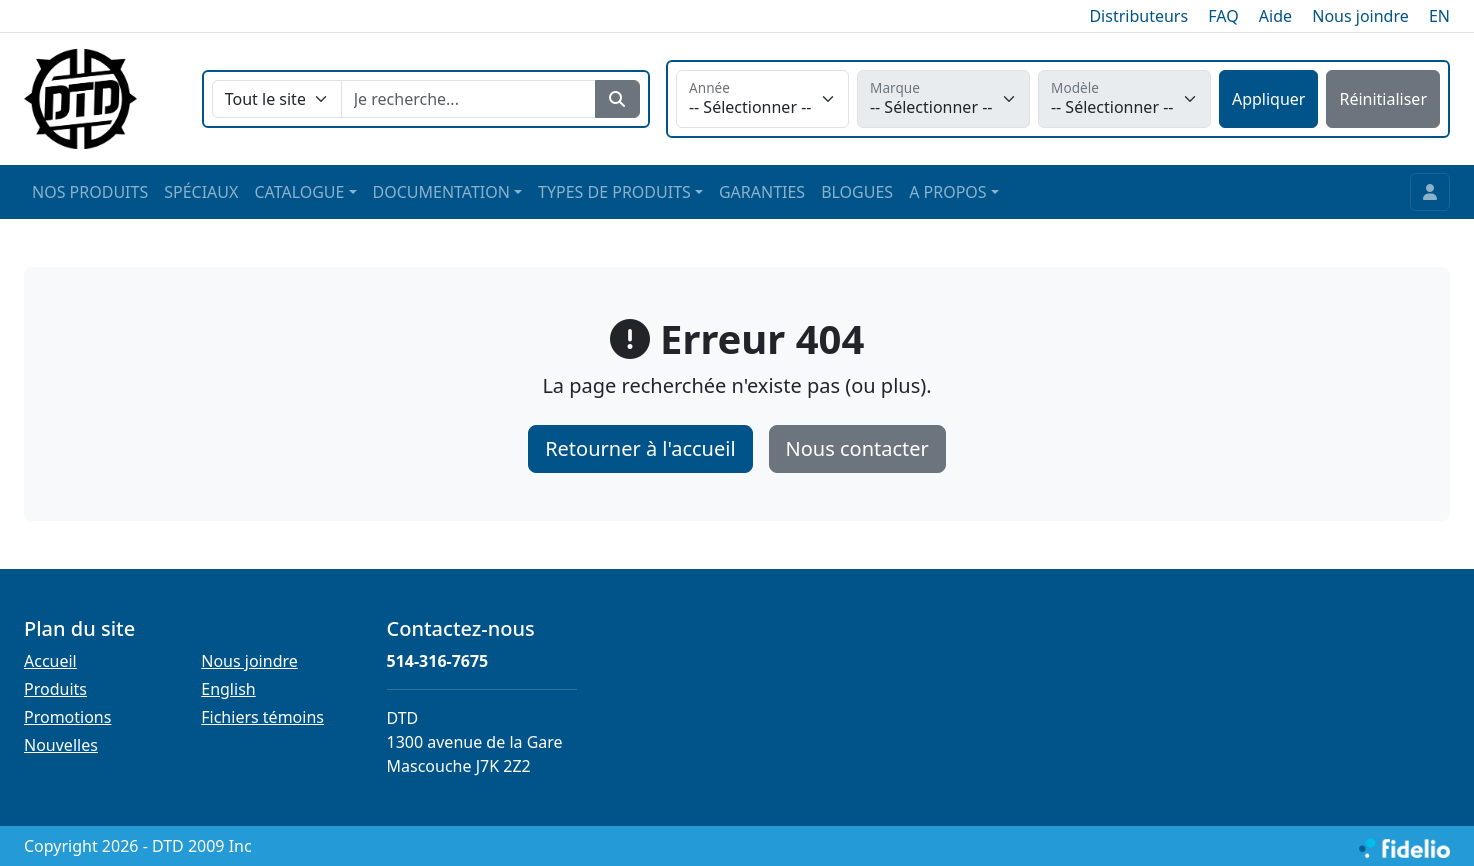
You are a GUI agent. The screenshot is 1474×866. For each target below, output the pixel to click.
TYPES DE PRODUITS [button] (614, 192)
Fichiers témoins (262, 717)
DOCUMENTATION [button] (441, 192)
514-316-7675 (438, 661)
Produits (55, 689)
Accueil (50, 661)
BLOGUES (857, 192)
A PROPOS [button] (947, 192)
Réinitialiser (1383, 99)
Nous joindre (1360, 16)
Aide (1275, 16)
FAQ (1223, 16)
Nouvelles (61, 745)
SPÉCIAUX (201, 192)
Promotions (67, 717)
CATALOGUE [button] (299, 192)
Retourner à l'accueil (640, 448)
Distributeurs (1138, 16)
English (228, 689)
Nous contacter (857, 448)
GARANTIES (762, 192)
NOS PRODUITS (90, 192)
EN (1439, 16)
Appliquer (1269, 99)
